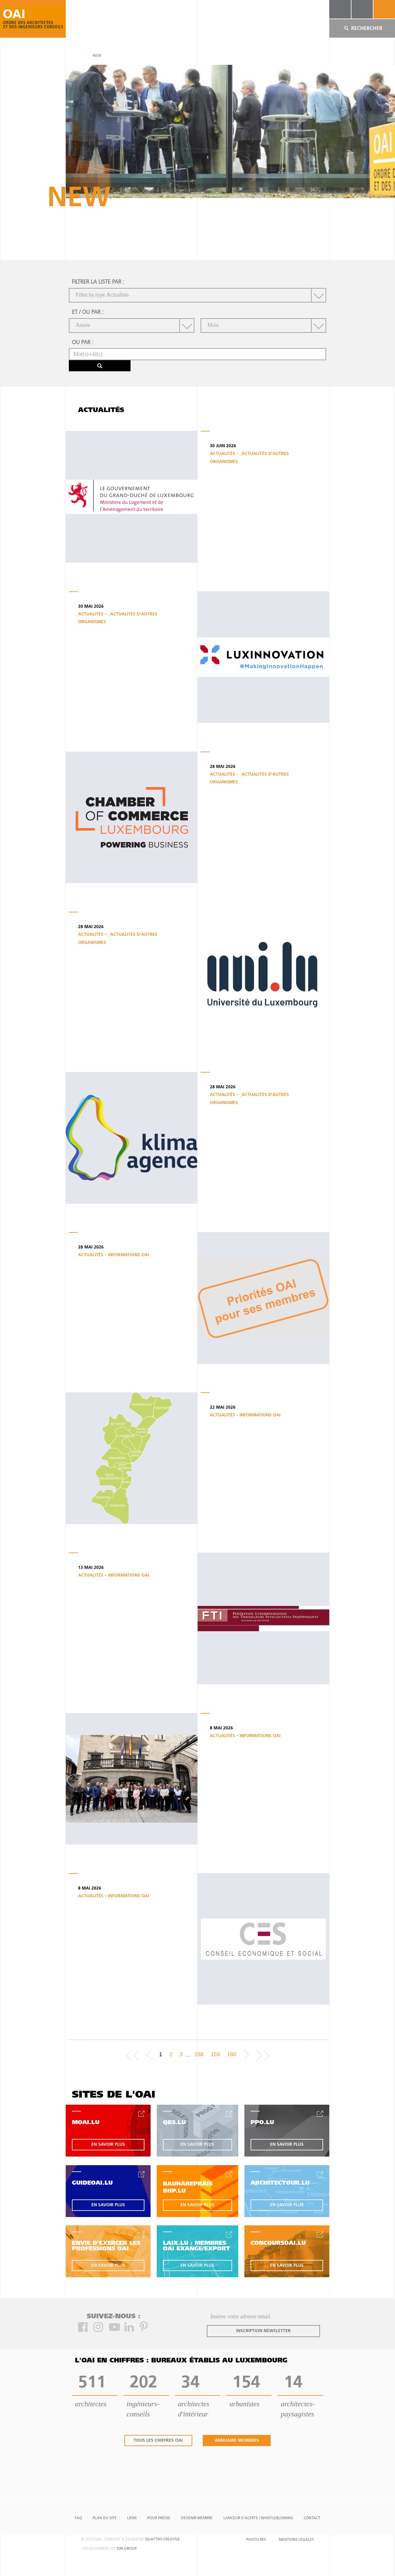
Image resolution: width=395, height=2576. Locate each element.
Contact (312, 2518)
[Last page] (263, 2055)
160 (231, 2054)
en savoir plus (108, 2144)
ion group (127, 2549)
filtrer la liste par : (98, 282)
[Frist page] (132, 2055)
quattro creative (162, 2539)
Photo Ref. (256, 2540)
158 (199, 2054)
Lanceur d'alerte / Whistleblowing (258, 2518)
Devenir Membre (197, 2518)
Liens (132, 2518)
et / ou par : (88, 312)
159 (215, 2054)
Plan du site (105, 2518)
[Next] (246, 2055)
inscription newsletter (263, 2331)
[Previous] (149, 2055)
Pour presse (158, 2518)
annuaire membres (237, 2440)
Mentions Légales (296, 2540)
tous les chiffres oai (158, 2440)
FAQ (78, 2518)
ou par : (83, 343)
